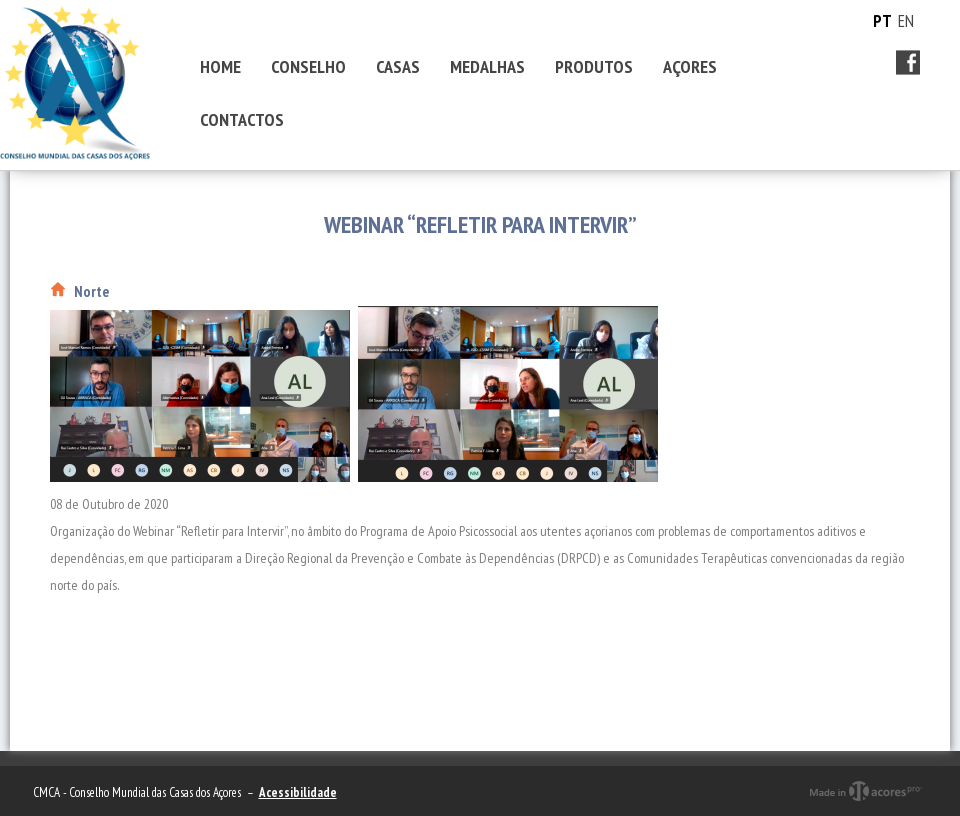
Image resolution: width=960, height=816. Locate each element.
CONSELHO (308, 66)
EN (906, 21)
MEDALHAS (487, 66)
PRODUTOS (594, 66)
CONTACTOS (242, 119)
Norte (91, 291)
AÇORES (690, 66)
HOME (220, 66)
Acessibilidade (298, 792)
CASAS (398, 66)
